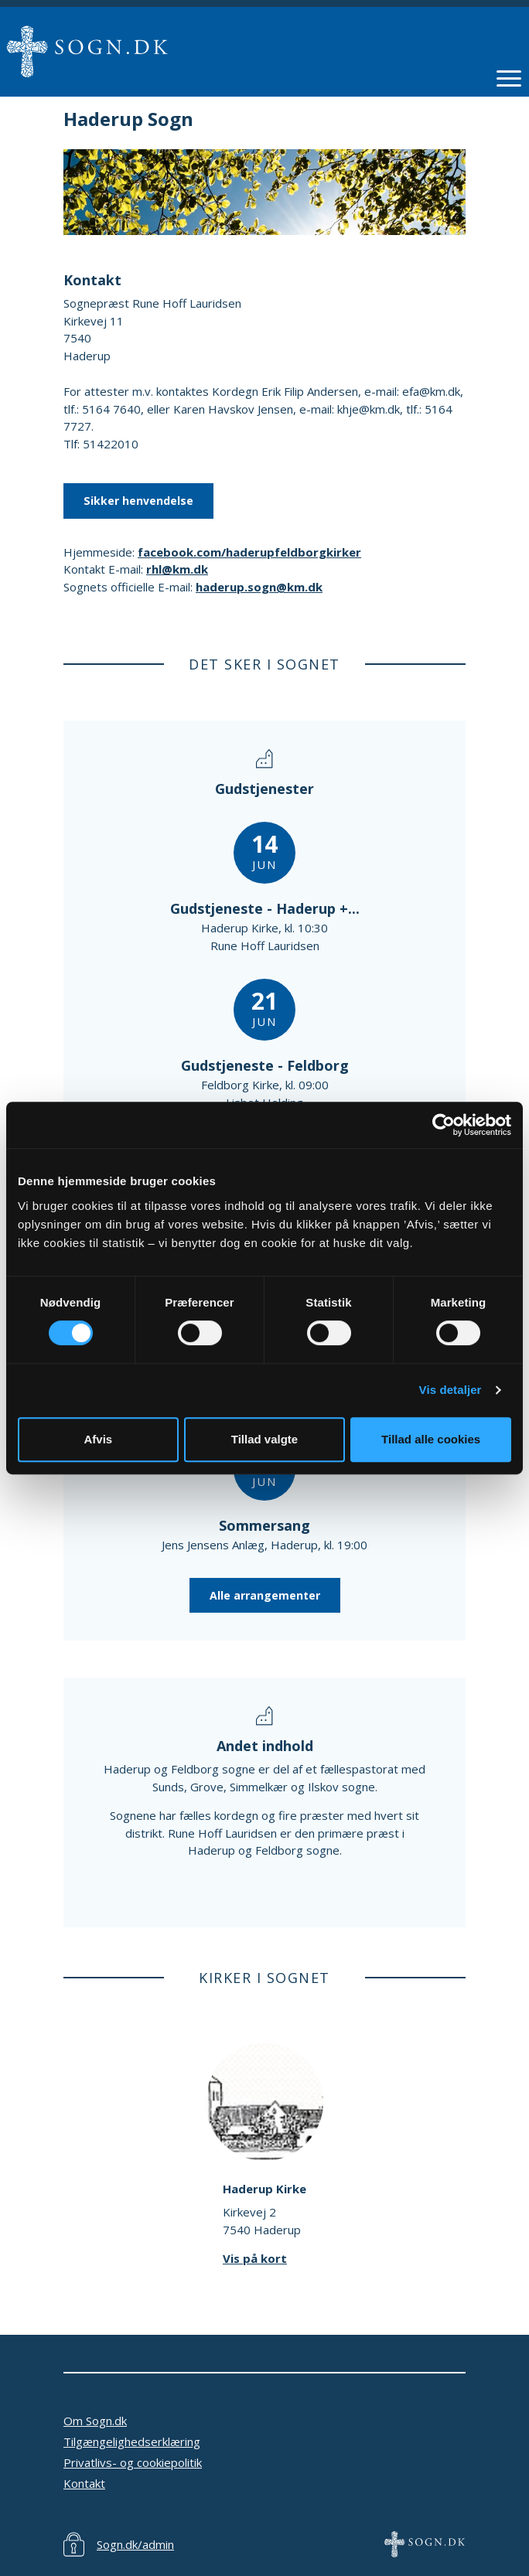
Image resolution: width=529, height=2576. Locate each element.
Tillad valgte (264, 1439)
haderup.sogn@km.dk (259, 587)
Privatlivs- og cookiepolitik (132, 2462)
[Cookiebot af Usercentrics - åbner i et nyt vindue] (443, 1124)
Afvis (98, 1439)
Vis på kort (255, 2258)
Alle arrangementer (265, 1595)
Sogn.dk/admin (135, 2544)
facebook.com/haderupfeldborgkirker (249, 552)
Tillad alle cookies (430, 1439)
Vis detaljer (450, 1389)
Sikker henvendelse (138, 500)
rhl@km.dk (177, 569)
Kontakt (84, 2483)
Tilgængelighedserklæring (131, 2441)
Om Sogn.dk (95, 2420)
